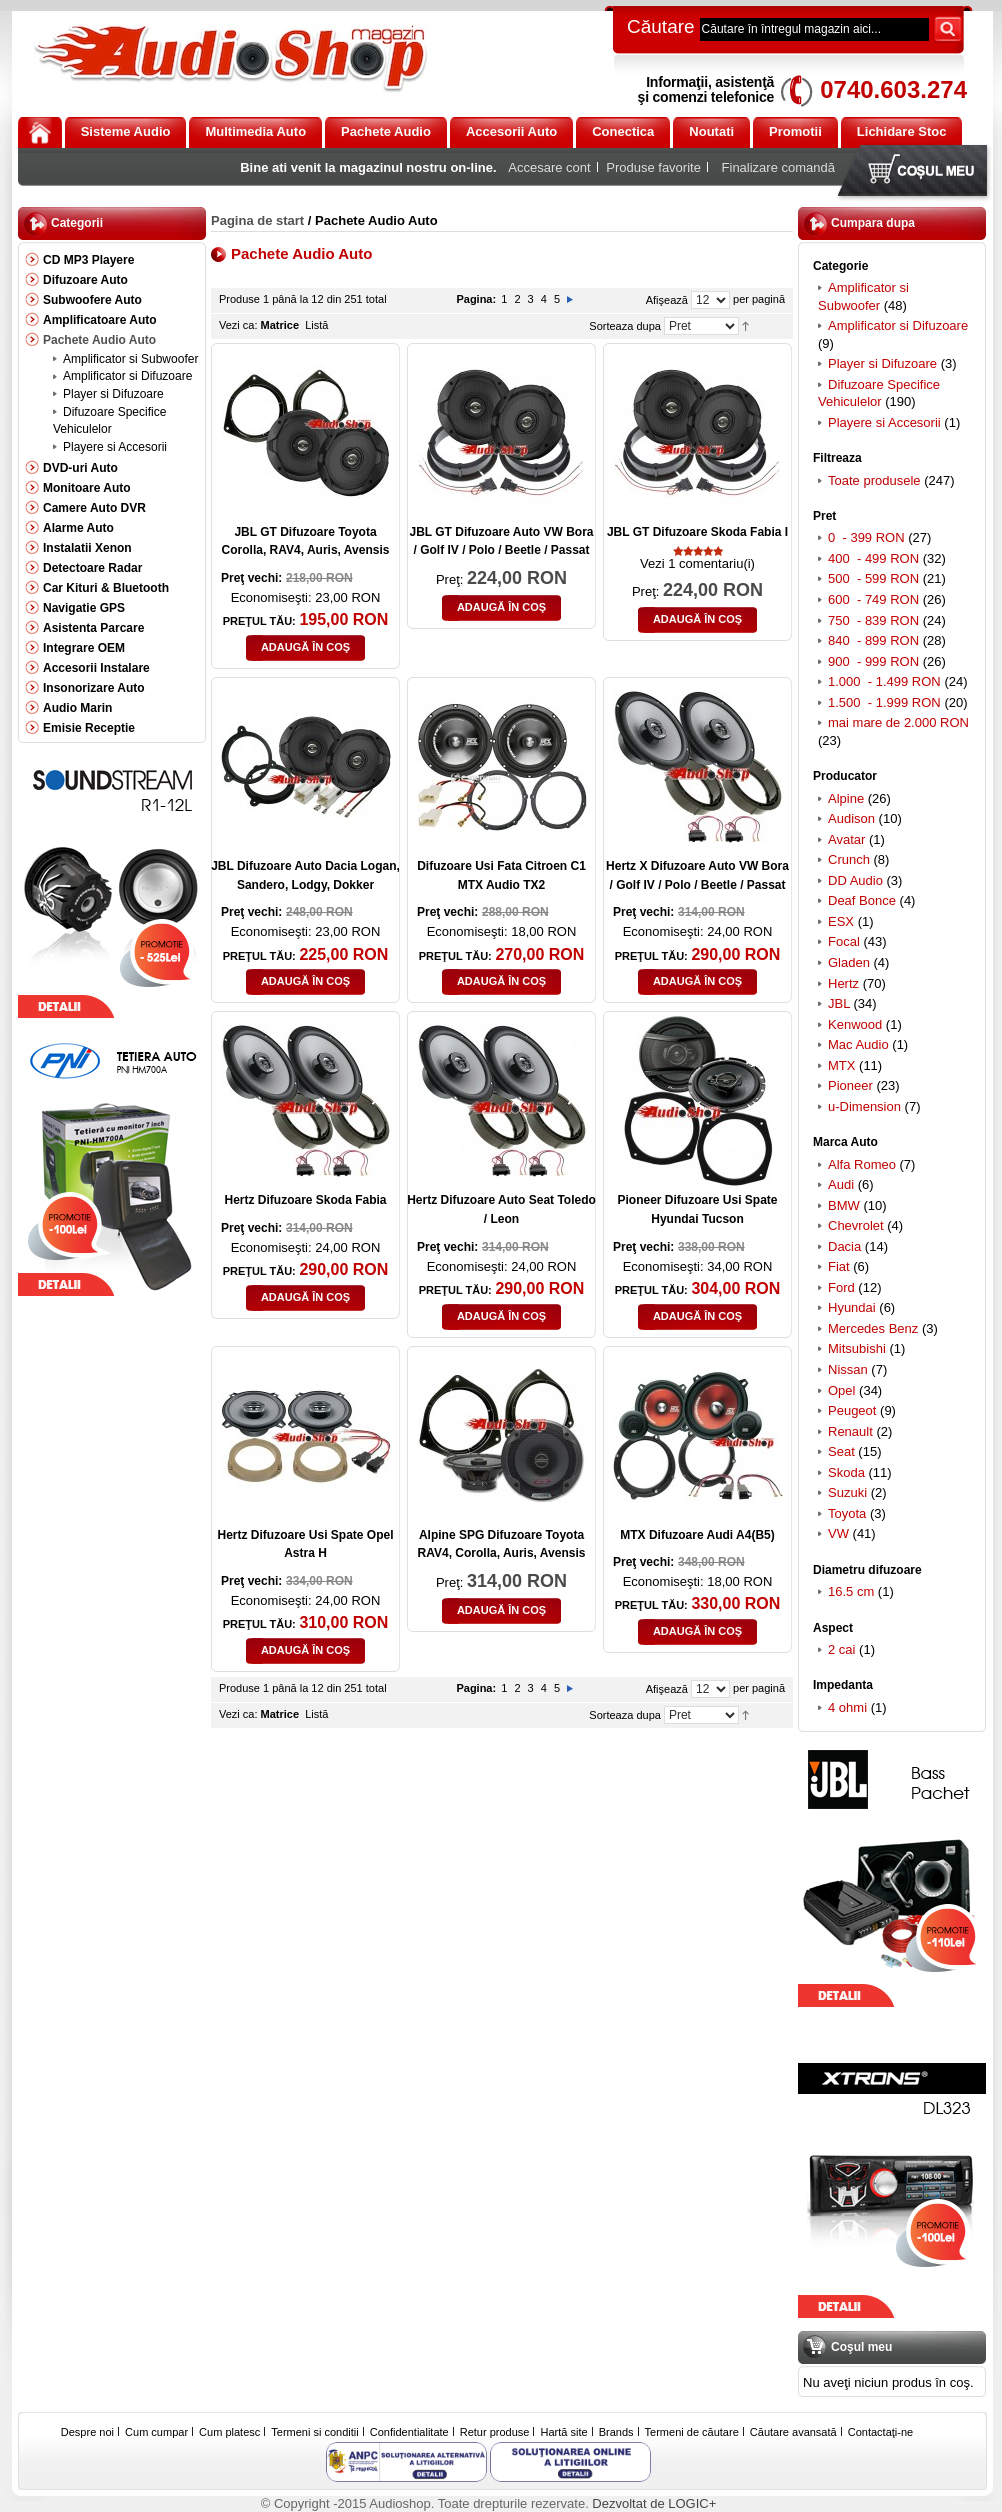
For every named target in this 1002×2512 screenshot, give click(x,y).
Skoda (846, 1472)
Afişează (667, 300)
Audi (841, 1184)
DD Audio (855, 880)
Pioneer (850, 1085)
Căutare (661, 26)
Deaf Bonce (862, 900)
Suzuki (847, 1492)
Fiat (839, 1266)
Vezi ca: (238, 325)
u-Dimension (864, 1106)
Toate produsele (874, 480)
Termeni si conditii (314, 2432)
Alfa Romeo (862, 1164)
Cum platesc (229, 2432)
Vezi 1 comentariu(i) (697, 563)
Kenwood (855, 1024)
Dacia (844, 1246)
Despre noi (87, 2432)
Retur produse (495, 2432)
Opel (841, 1390)
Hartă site (564, 2432)
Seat (841, 1451)
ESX (841, 921)
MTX (841, 1065)
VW (838, 1533)
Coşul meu (917, 172)
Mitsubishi (857, 1348)
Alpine (846, 798)
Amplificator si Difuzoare (898, 325)
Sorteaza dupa (625, 326)
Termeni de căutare (692, 2432)
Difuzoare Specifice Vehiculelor (879, 393)
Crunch (849, 859)
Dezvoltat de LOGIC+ (654, 2503)
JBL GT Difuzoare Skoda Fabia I (697, 532)
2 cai (841, 1649)
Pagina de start (257, 220)
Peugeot (852, 1410)
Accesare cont (549, 167)
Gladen (849, 962)
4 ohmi (847, 1707)
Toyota (847, 1513)
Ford (841, 1287)
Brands (616, 2432)
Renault (850, 1431)
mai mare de (898, 722)
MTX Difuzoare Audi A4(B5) (697, 1535)
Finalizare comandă (778, 167)
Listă (316, 325)
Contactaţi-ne (880, 2432)
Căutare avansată (793, 2432)
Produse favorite (653, 167)
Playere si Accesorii (884, 422)
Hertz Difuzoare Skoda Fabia (305, 1200)
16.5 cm (851, 1591)
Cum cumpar (156, 2432)
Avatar (846, 839)
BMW (844, 1205)
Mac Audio (858, 1044)
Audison (851, 818)
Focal (844, 941)
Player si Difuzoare (882, 363)
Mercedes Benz (873, 1328)
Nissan (848, 1369)
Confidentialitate (409, 2432)
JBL (839, 1003)
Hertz (843, 983)
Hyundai (852, 1307)
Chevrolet (856, 1225)
